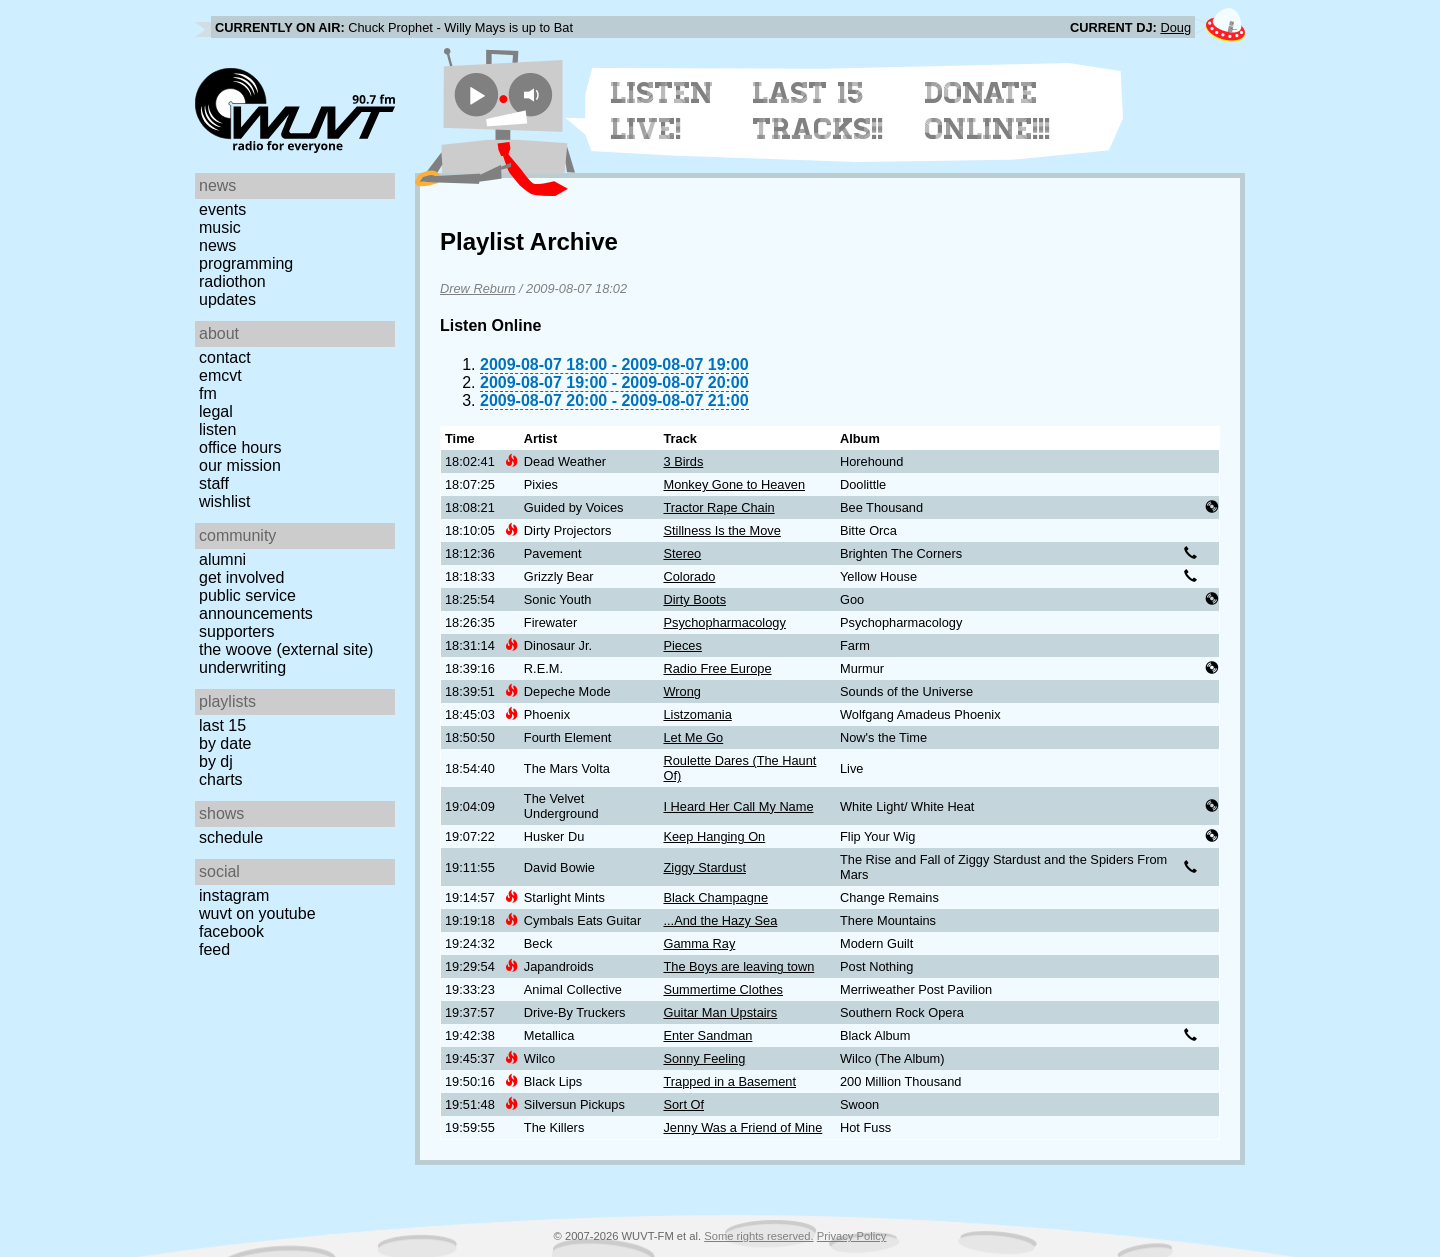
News (217, 245)
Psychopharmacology (724, 622)
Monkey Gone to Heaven (734, 484)
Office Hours (240, 447)
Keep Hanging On (714, 836)
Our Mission (240, 465)
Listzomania (697, 714)
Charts (221, 779)
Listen (217, 429)
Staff (214, 483)
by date (225, 743)
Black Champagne (715, 897)
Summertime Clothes (722, 989)
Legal (216, 411)
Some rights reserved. (758, 1236)
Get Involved (241, 577)
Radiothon (232, 281)
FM (208, 393)
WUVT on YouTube (257, 913)
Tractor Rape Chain (718, 507)
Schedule (231, 837)
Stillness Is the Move (721, 530)
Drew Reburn (477, 288)
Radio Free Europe (717, 668)
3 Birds (683, 461)
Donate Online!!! (988, 111)
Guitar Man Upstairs (720, 1012)
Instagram (234, 895)
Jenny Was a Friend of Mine (742, 1127)
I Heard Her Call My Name (738, 806)
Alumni (222, 559)
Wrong (681, 691)
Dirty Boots (694, 599)
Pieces (682, 645)
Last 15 (222, 725)
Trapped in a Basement (729, 1081)
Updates (227, 299)
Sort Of (683, 1104)
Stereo (682, 553)
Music (220, 227)
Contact (225, 357)
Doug (1175, 27)
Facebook (231, 931)
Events (222, 209)
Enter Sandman (707, 1035)
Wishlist (225, 501)
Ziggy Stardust (704, 867)
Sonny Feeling (704, 1058)
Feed (214, 949)
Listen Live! (662, 111)
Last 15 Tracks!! (818, 111)
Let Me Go (693, 737)
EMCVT (220, 375)
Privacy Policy (852, 1236)
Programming (246, 263)
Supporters (237, 631)
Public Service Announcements (256, 604)
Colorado (689, 576)
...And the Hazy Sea (720, 920)
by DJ (216, 761)
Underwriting (242, 667)
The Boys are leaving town (738, 966)
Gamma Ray (699, 943)
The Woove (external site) (286, 649)
